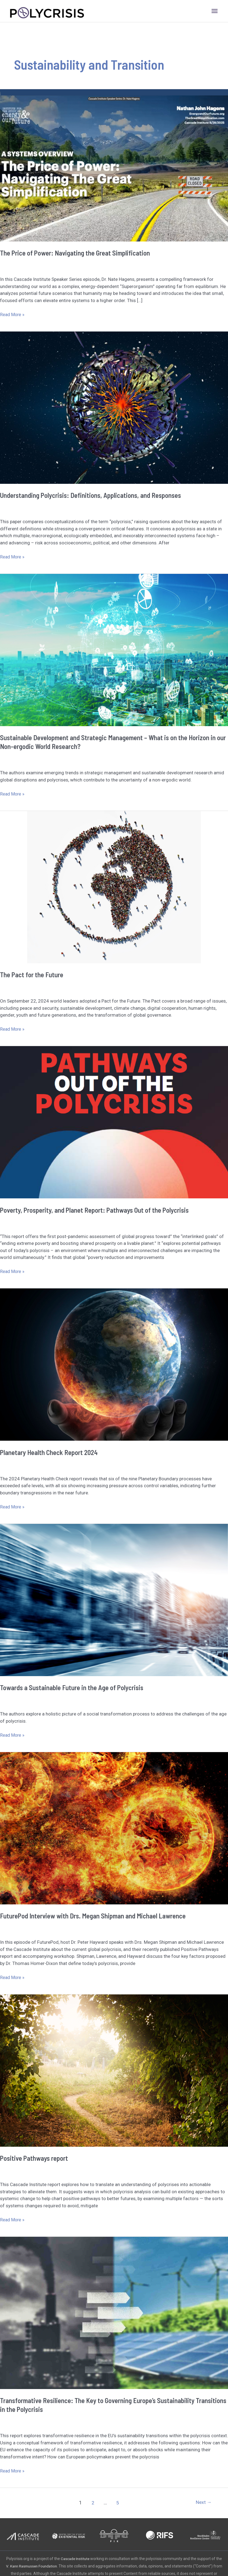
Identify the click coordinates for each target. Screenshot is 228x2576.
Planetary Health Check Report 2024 (50, 1452)
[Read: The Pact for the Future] (114, 886)
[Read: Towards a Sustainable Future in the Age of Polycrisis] (114, 1599)
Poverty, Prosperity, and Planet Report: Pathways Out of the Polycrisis (98, 1210)
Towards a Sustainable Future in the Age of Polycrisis (73, 1687)
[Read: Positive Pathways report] (114, 2070)
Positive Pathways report (35, 2158)
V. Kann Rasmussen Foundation (39, 2566)
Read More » (13, 314)
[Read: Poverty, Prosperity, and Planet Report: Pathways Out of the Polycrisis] (114, 1122)
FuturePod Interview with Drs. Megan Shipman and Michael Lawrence (95, 1915)
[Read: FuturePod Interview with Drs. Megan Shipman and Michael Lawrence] (114, 1828)
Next (202, 2503)
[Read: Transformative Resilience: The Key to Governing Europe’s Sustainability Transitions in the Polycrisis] (114, 2312)
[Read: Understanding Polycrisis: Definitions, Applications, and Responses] (114, 407)
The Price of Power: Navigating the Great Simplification (76, 252)
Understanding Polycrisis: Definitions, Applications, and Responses (93, 495)
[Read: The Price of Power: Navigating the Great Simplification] (114, 165)
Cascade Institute (78, 2558)
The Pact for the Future (32, 974)
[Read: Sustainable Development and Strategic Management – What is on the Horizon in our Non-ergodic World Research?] (114, 649)
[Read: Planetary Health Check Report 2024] (114, 1364)
